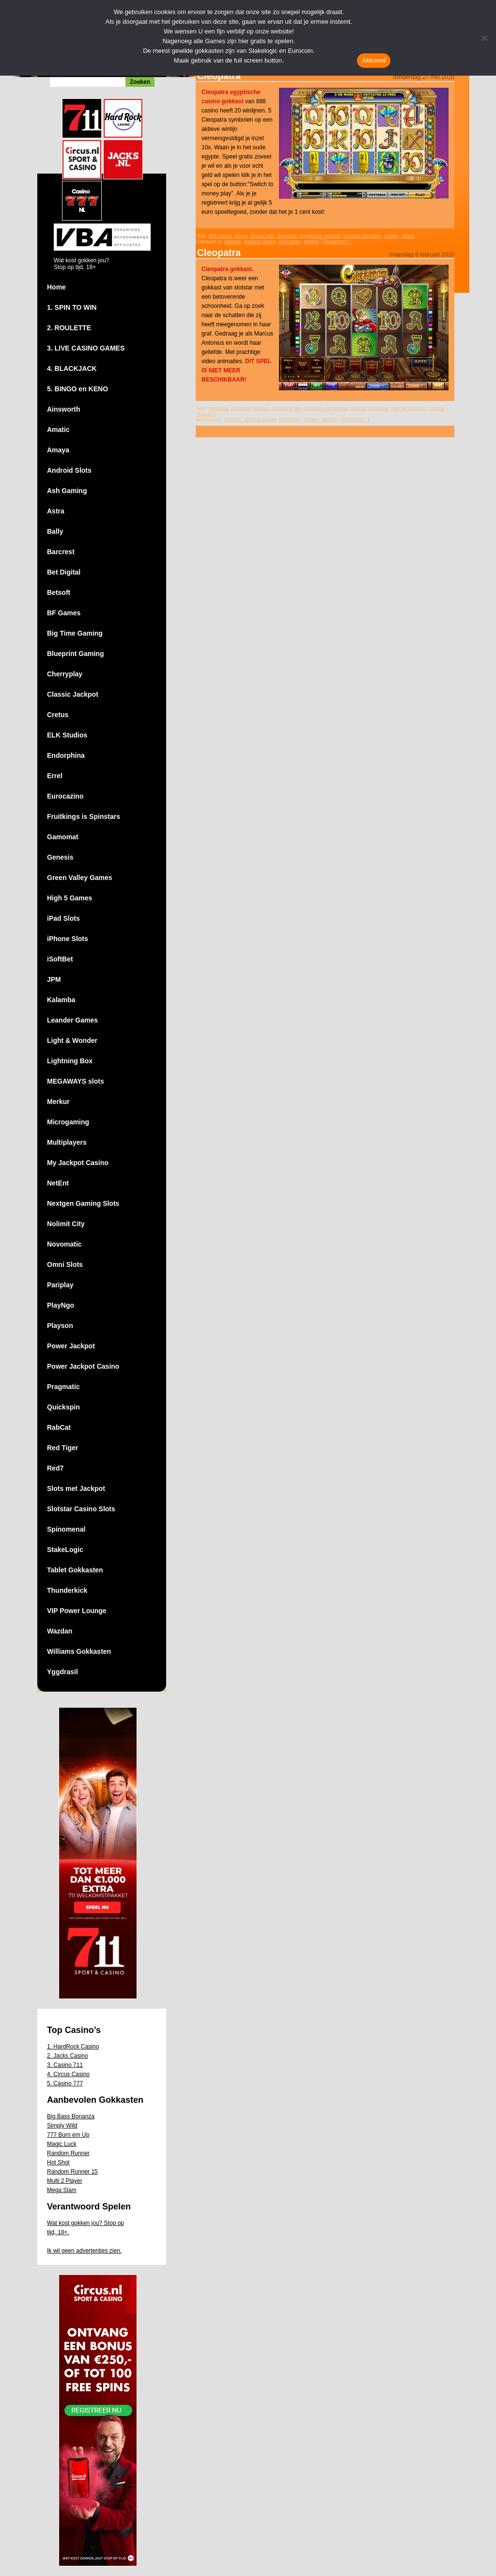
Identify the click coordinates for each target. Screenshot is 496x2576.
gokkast (232, 241)
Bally (55, 531)
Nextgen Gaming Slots (83, 1203)
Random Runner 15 (72, 2171)
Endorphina (66, 755)
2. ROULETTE (69, 328)
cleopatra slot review (325, 408)
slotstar (330, 419)
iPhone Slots (67, 939)
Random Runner (68, 2153)
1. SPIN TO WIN (71, 307)
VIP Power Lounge (77, 1611)
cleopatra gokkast (250, 408)
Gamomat (62, 837)
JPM (54, 979)
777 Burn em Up (68, 2134)
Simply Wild (62, 2125)
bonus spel (262, 236)
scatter (391, 236)
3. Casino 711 (65, 2065)
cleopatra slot (286, 408)
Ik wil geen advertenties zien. (84, 2250)
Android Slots (69, 470)
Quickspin (63, 1407)
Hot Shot (58, 2162)
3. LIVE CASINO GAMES (85, 348)
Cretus (57, 715)
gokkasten (290, 241)
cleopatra (286, 236)
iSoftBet (60, 959)
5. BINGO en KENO (77, 389)
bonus (241, 236)
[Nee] (484, 38)
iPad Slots (63, 918)
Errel (54, 776)
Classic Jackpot (72, 694)
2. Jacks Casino (67, 2055)
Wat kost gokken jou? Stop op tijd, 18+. (85, 2228)
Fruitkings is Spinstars (83, 816)
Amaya (58, 450)
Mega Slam (62, 2190)
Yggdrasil (62, 1672)
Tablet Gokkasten (75, 1570)
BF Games (63, 613)
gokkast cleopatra (362, 236)
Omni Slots (65, 1264)
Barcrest (61, 552)
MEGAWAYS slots (75, 1081)
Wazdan (59, 1631)
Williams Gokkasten (79, 1651)
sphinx (408, 236)
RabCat (59, 1427)
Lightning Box (70, 1061)
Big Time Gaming (75, 633)
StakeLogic (65, 1549)
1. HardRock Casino (73, 2046)
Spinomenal (66, 1529)
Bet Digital (63, 572)
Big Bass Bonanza (70, 2116)
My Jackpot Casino (77, 1163)
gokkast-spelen (260, 241)
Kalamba (61, 1000)
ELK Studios (67, 735)
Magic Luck (62, 2144)
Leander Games (72, 1020)
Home (56, 287)
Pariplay (60, 1285)
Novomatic (64, 1244)
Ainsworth (63, 409)
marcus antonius (408, 408)
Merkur (58, 1101)
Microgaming (68, 1122)
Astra (55, 511)
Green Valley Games (79, 877)
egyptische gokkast (320, 236)
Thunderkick (67, 1590)
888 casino (220, 236)
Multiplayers (67, 1142)
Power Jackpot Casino (83, 1366)
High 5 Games (69, 898)
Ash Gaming (67, 491)
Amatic (58, 429)
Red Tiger (62, 1448)
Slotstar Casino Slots (81, 1509)
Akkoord (374, 60)
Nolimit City (66, 1224)
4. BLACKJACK (72, 368)
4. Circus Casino (68, 2074)
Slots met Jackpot (76, 1488)
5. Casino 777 (65, 2083)
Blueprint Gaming (75, 653)
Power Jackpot (71, 1346)
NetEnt (58, 1183)
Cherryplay (64, 674)
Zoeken (140, 82)
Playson (60, 1325)
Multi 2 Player (64, 2180)
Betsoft (58, 592)
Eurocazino (65, 796)
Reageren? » (337, 241)
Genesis (60, 857)
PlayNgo (60, 1305)
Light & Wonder (72, 1040)
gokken (311, 241)
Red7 (55, 1468)
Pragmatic (63, 1387)
